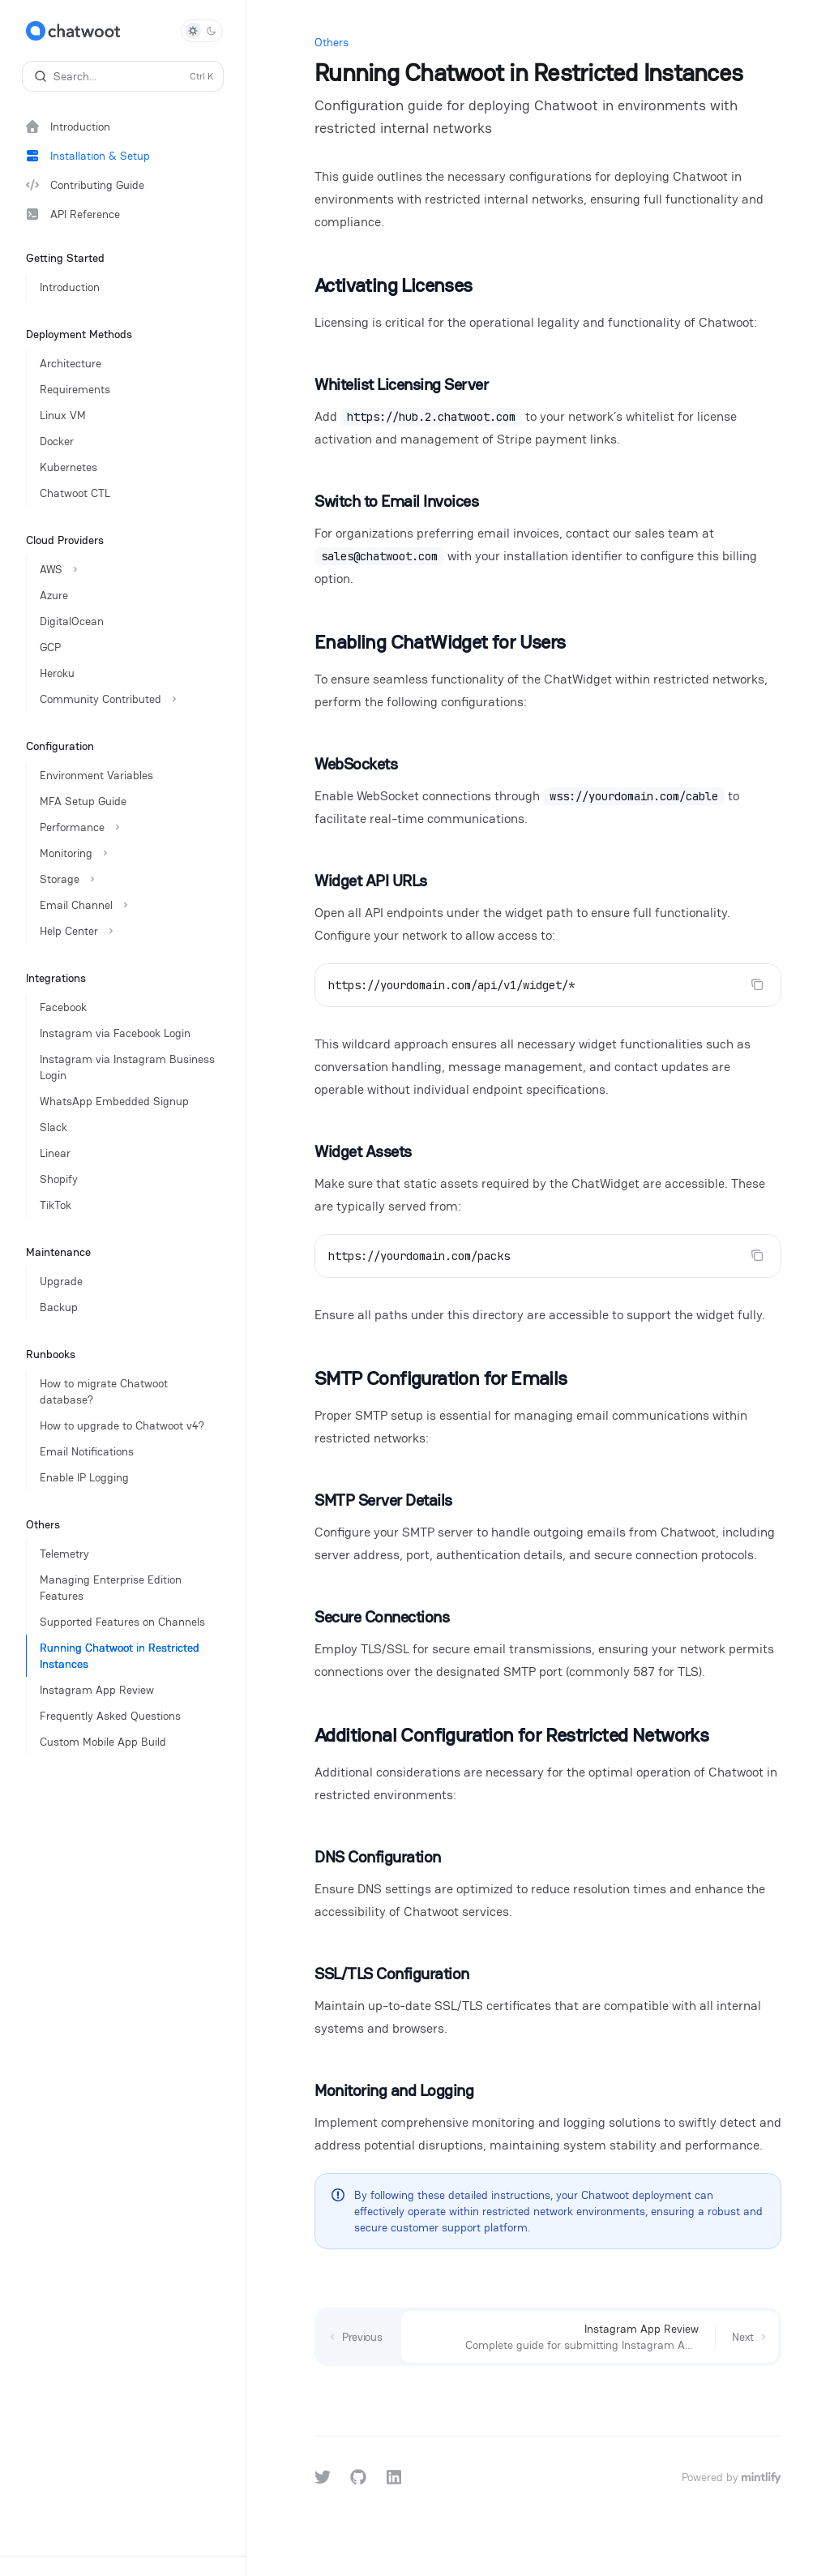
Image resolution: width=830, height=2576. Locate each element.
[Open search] (123, 76)
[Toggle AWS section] (129, 569)
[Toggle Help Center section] (129, 931)
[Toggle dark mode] (202, 30)
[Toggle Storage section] (129, 879)
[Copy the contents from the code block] (757, 984)
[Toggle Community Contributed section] (129, 699)
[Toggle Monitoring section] (129, 853)
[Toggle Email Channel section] (129, 905)
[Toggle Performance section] (129, 827)
